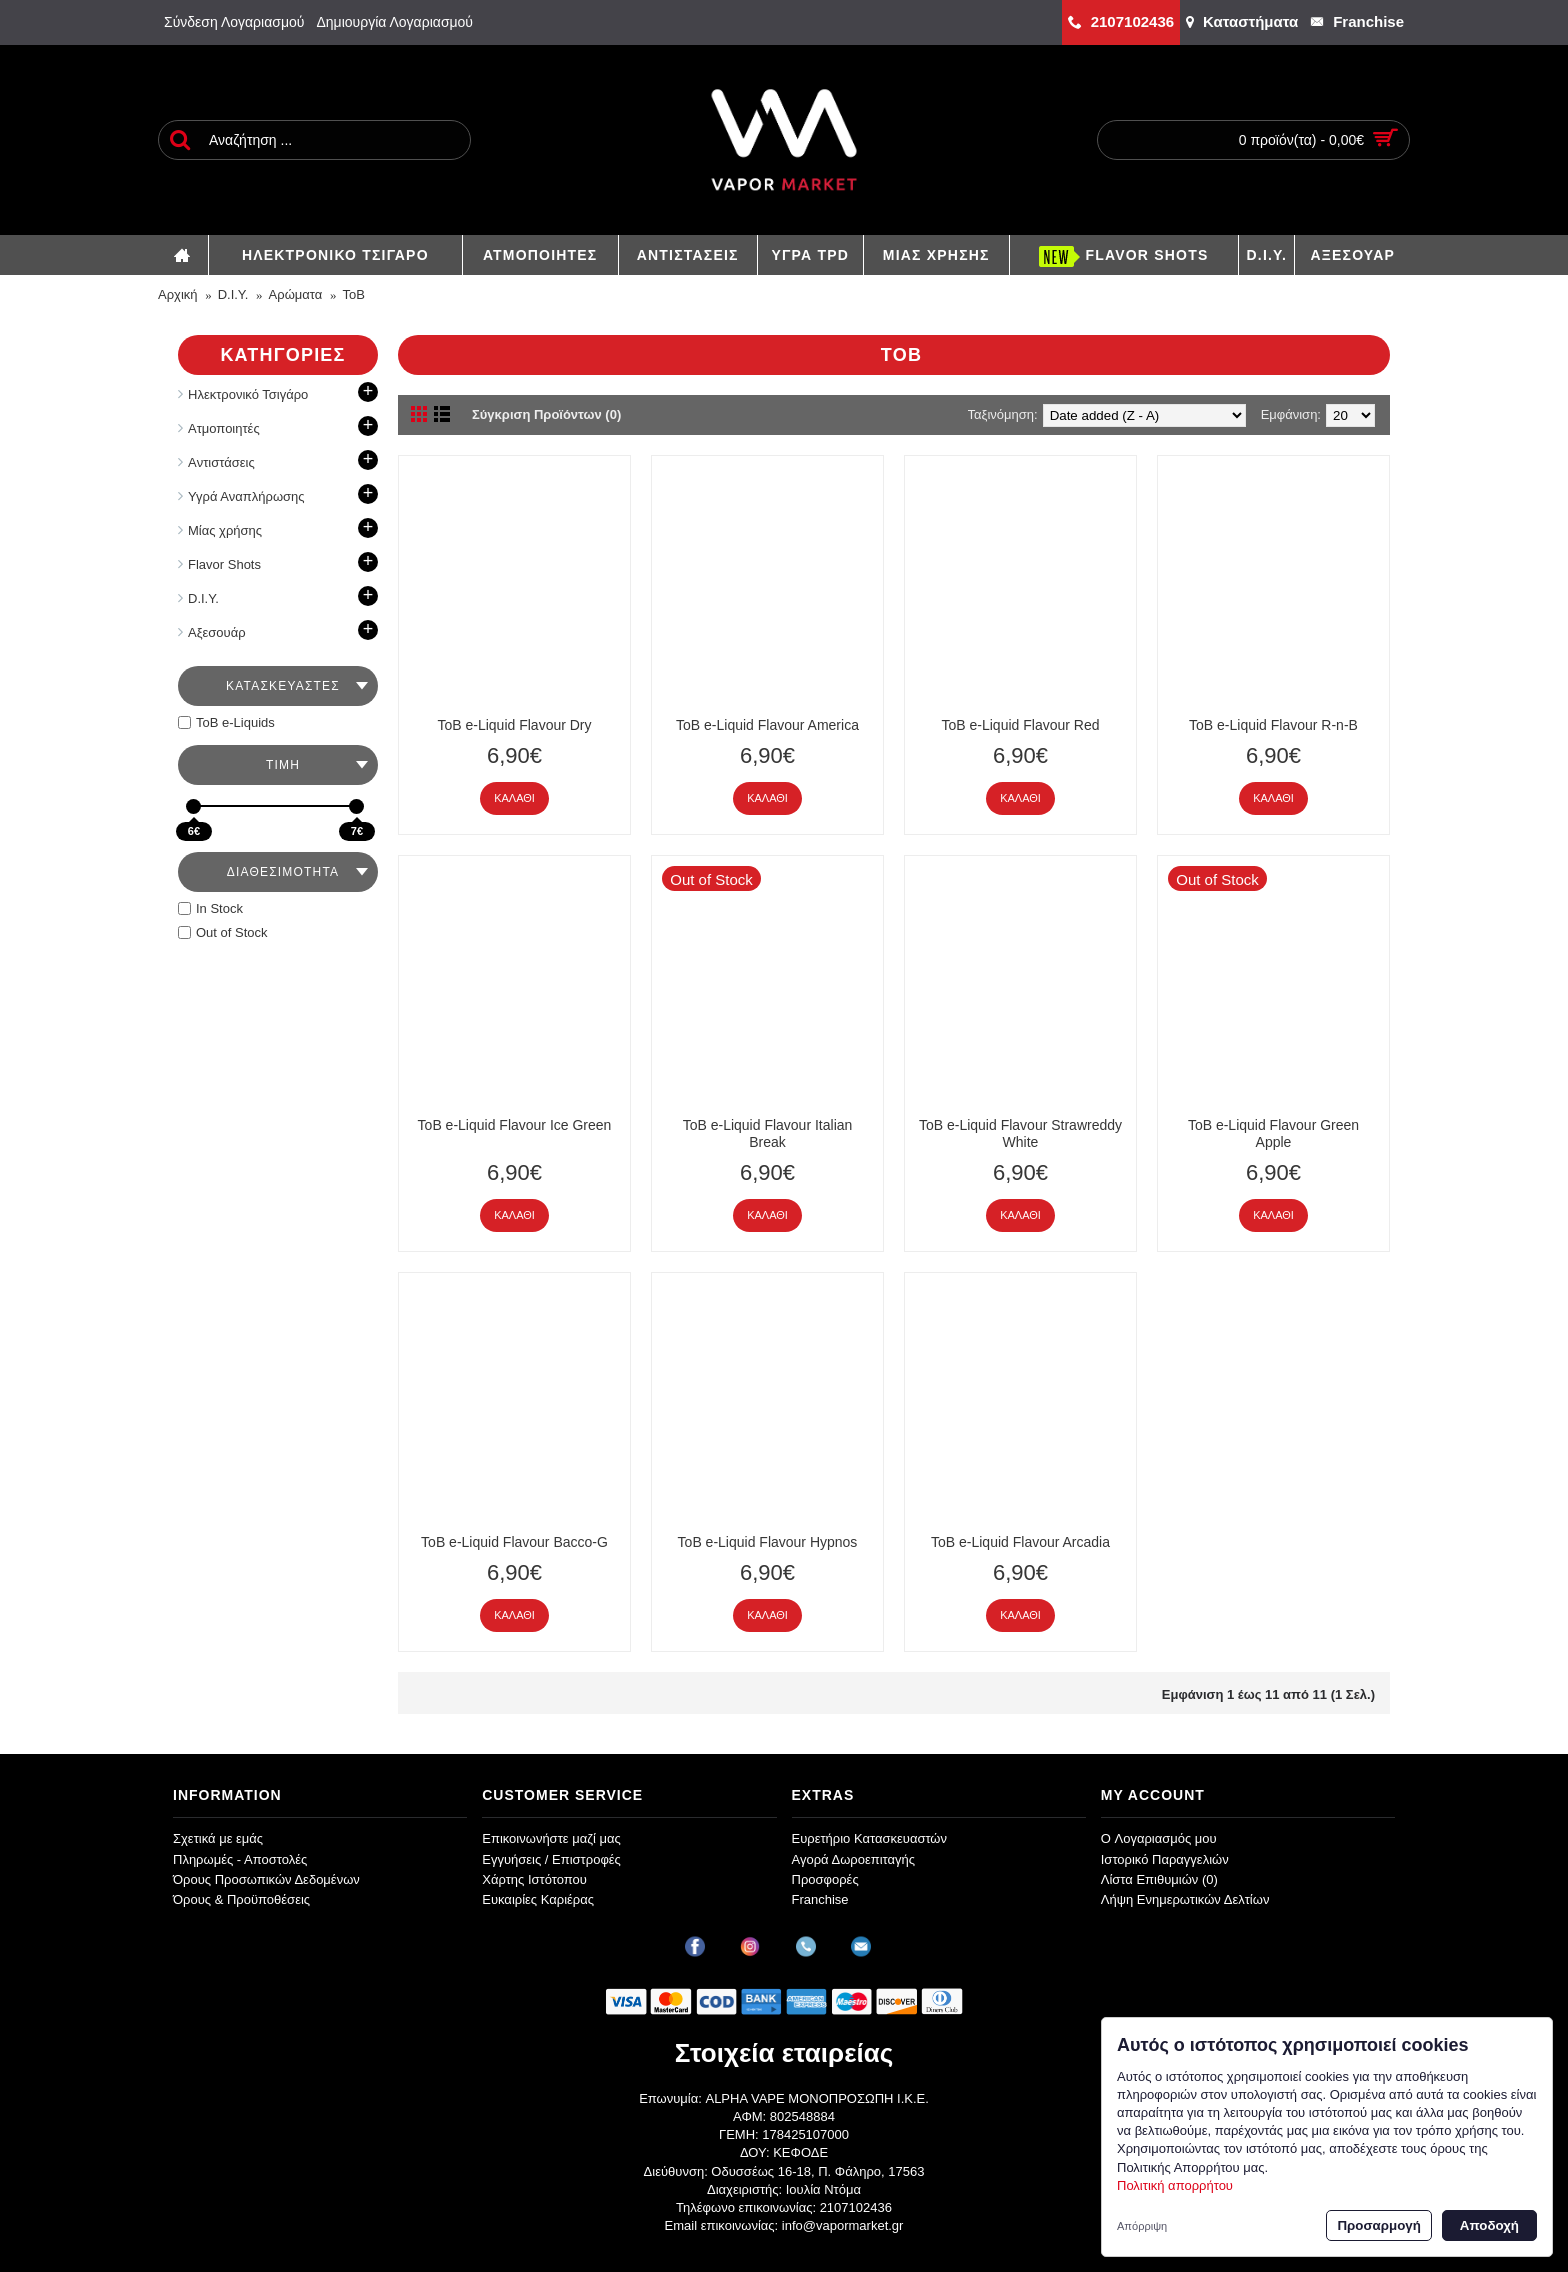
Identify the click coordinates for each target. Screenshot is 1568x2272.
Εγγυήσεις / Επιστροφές (551, 1859)
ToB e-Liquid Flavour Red (1021, 725)
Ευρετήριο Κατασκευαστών (870, 1838)
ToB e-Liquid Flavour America (767, 725)
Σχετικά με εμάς (218, 1838)
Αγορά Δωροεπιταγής (854, 1859)
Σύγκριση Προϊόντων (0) (546, 414)
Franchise (820, 1899)
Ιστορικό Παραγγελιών (1165, 1859)
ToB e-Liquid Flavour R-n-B (1273, 725)
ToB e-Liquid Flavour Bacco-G (514, 1542)
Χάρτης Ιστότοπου (534, 1879)
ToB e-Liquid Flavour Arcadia (1020, 1542)
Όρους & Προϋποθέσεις (241, 1899)
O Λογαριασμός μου (1159, 1838)
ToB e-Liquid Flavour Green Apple (1273, 1133)
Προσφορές (825, 1879)
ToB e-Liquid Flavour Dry (514, 725)
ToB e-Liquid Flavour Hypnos (768, 1542)
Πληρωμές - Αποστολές (240, 1859)
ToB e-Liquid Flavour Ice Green (515, 1125)
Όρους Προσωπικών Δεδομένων (266, 1879)
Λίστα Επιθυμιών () (1159, 1879)
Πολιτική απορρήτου (1175, 2185)
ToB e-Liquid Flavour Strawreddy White (1020, 1133)
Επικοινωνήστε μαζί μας (551, 1838)
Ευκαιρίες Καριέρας (538, 1899)
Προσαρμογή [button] (1378, 2225)
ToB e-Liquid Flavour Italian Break (768, 1133)
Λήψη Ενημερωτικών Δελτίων (1185, 1899)
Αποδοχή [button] (1489, 2225)
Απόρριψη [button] (1142, 2226)
